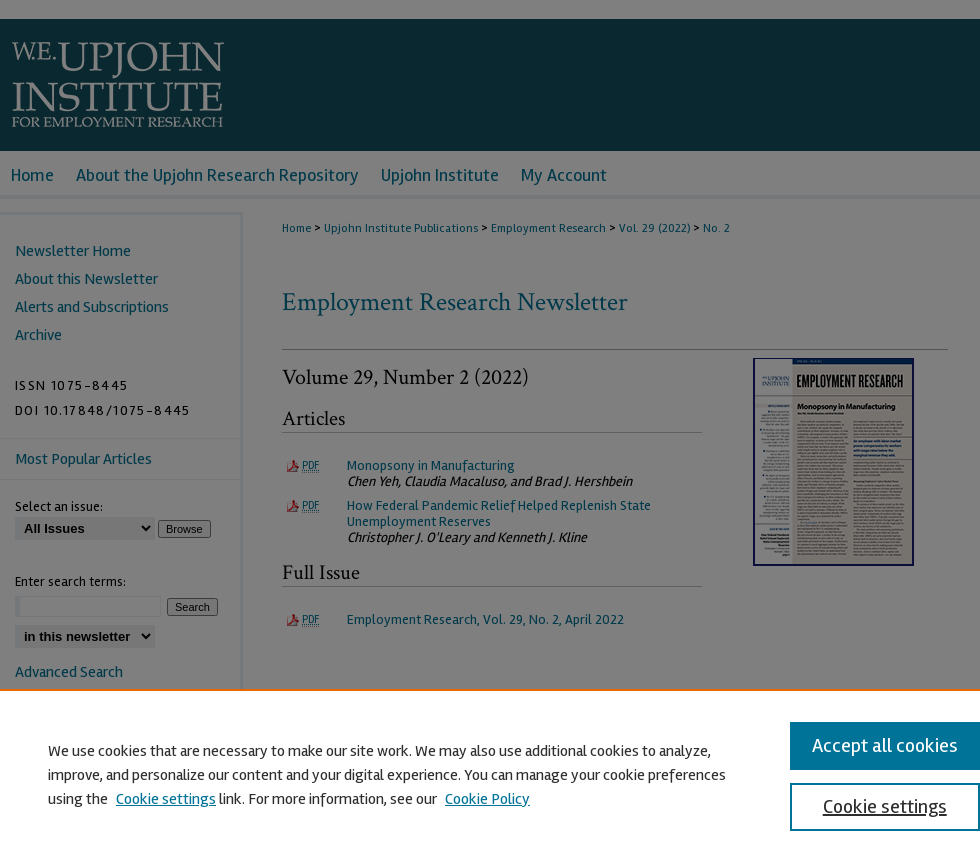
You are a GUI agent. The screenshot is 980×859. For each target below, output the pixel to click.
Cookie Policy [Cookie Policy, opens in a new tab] (487, 799)
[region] (490, 774)
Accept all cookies (885, 745)
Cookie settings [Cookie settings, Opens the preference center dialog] (885, 806)
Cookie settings (166, 799)
